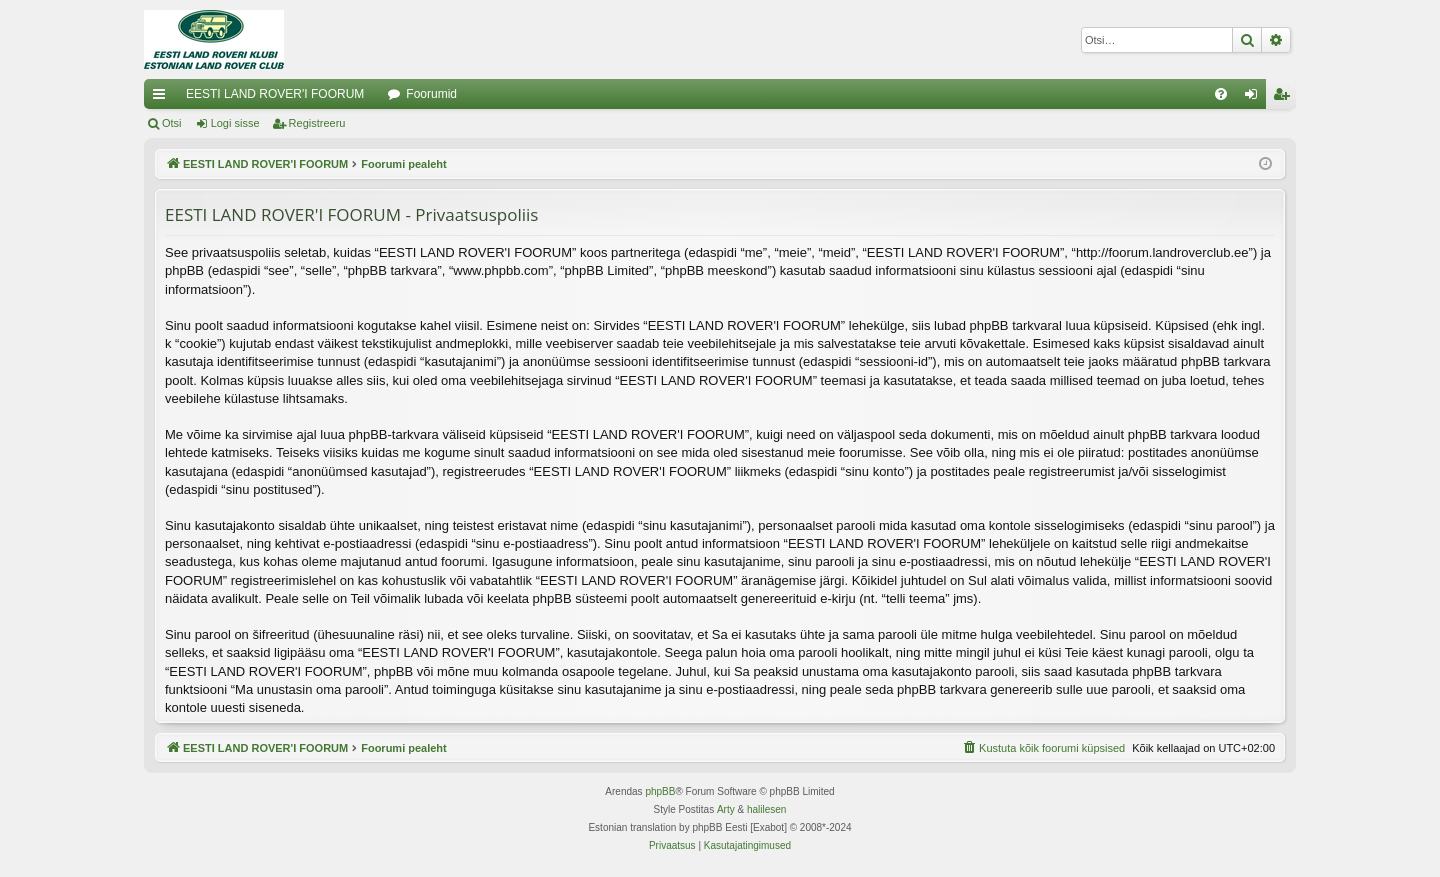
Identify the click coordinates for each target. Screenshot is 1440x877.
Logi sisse (235, 123)
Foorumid (431, 94)
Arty (726, 809)
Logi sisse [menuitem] (1255, 98)
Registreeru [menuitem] (1285, 98)
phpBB (660, 791)
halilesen (766, 809)
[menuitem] (1221, 94)
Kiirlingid (163, 98)
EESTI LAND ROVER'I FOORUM (275, 94)
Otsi (172, 123)
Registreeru (317, 123)
